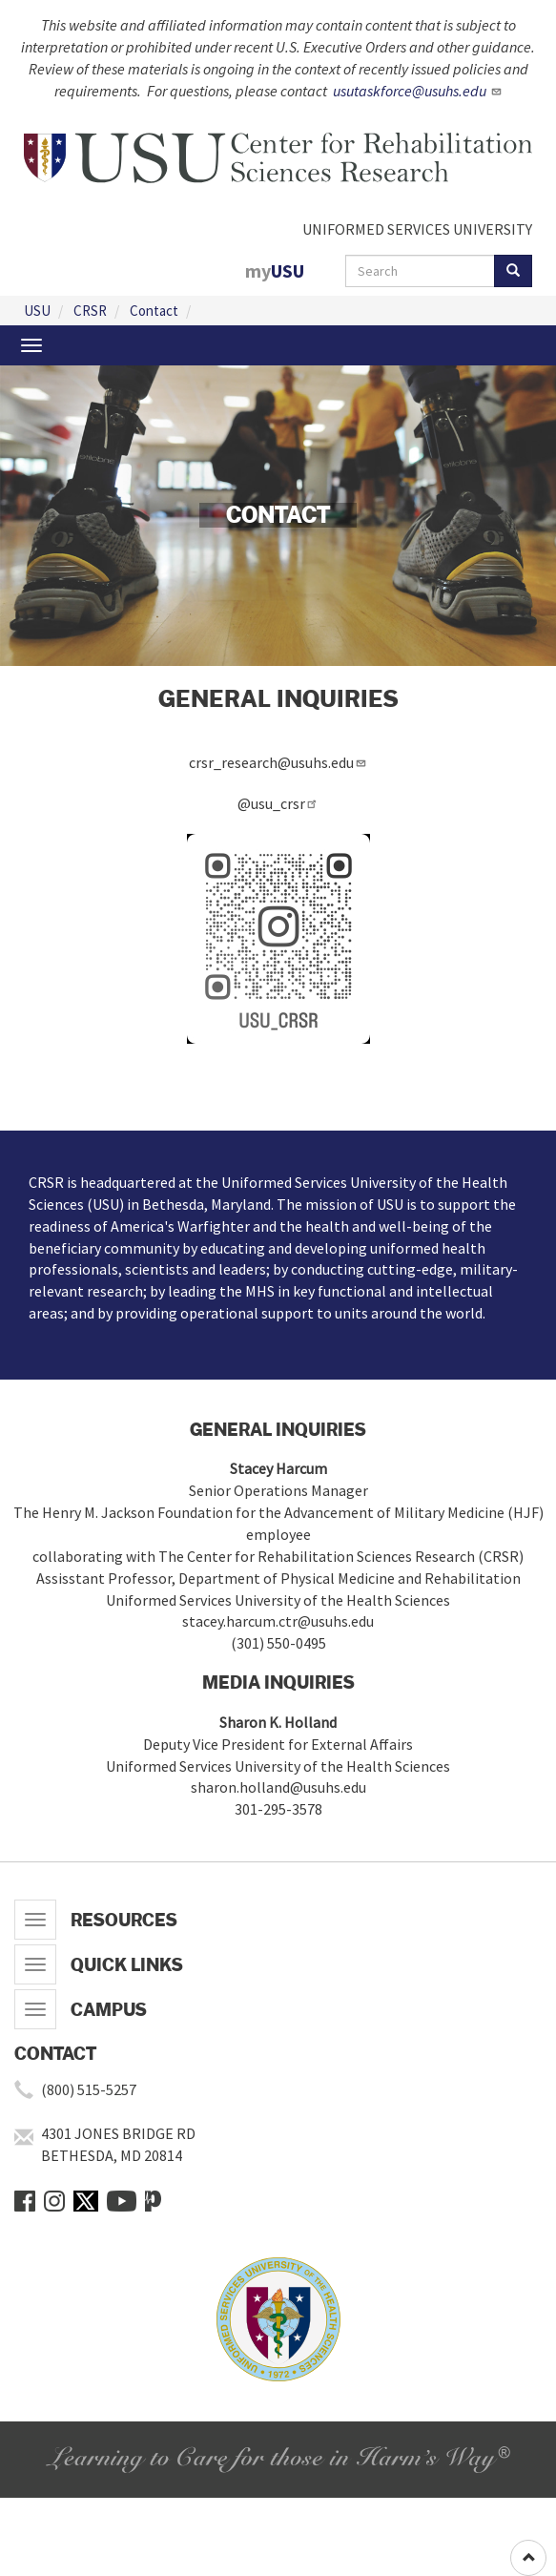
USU (37, 310)
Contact (154, 310)
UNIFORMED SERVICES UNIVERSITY (417, 229)
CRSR (90, 310)
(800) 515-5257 (88, 2089)
